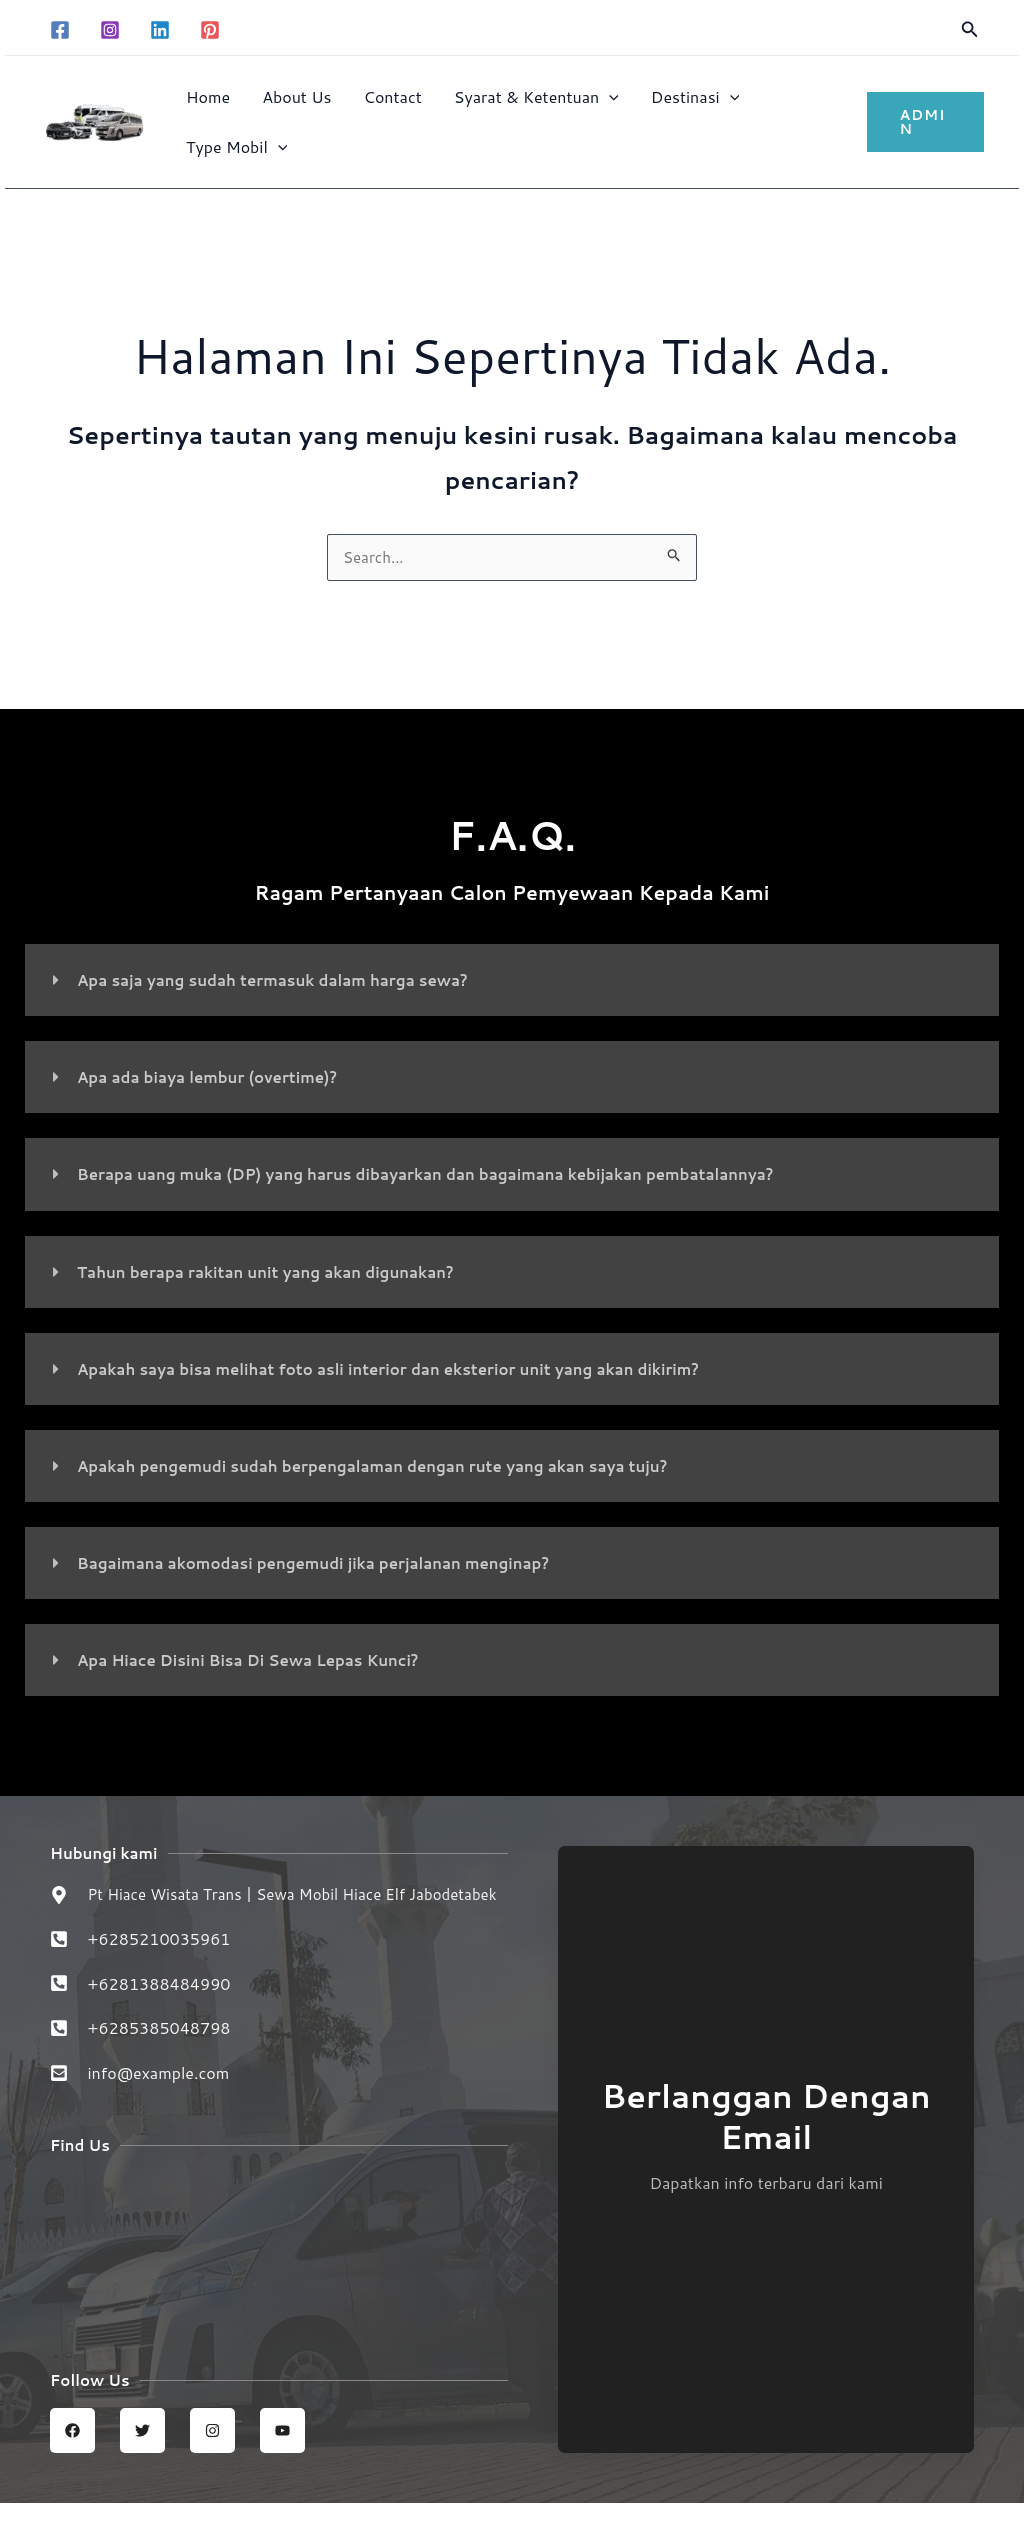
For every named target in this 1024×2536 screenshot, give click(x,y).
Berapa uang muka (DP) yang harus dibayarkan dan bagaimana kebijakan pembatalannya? (447, 1175)
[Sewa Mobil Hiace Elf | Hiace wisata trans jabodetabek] (279, 2281)
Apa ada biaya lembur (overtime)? (215, 1078)
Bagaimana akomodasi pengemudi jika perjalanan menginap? (328, 1563)
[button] (970, 30)
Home (208, 96)
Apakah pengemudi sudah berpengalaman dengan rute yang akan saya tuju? (391, 1466)
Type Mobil (236, 146)
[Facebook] (60, 30)
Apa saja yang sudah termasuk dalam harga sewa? (284, 981)
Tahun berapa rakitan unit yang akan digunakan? (277, 1272)
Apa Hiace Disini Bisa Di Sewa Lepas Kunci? (258, 1660)
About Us (296, 96)
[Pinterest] (210, 30)
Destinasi (695, 96)
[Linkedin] (160, 30)
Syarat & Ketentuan (536, 96)
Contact (393, 96)
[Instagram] (110, 30)
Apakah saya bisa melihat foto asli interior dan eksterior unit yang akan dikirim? (410, 1369)
